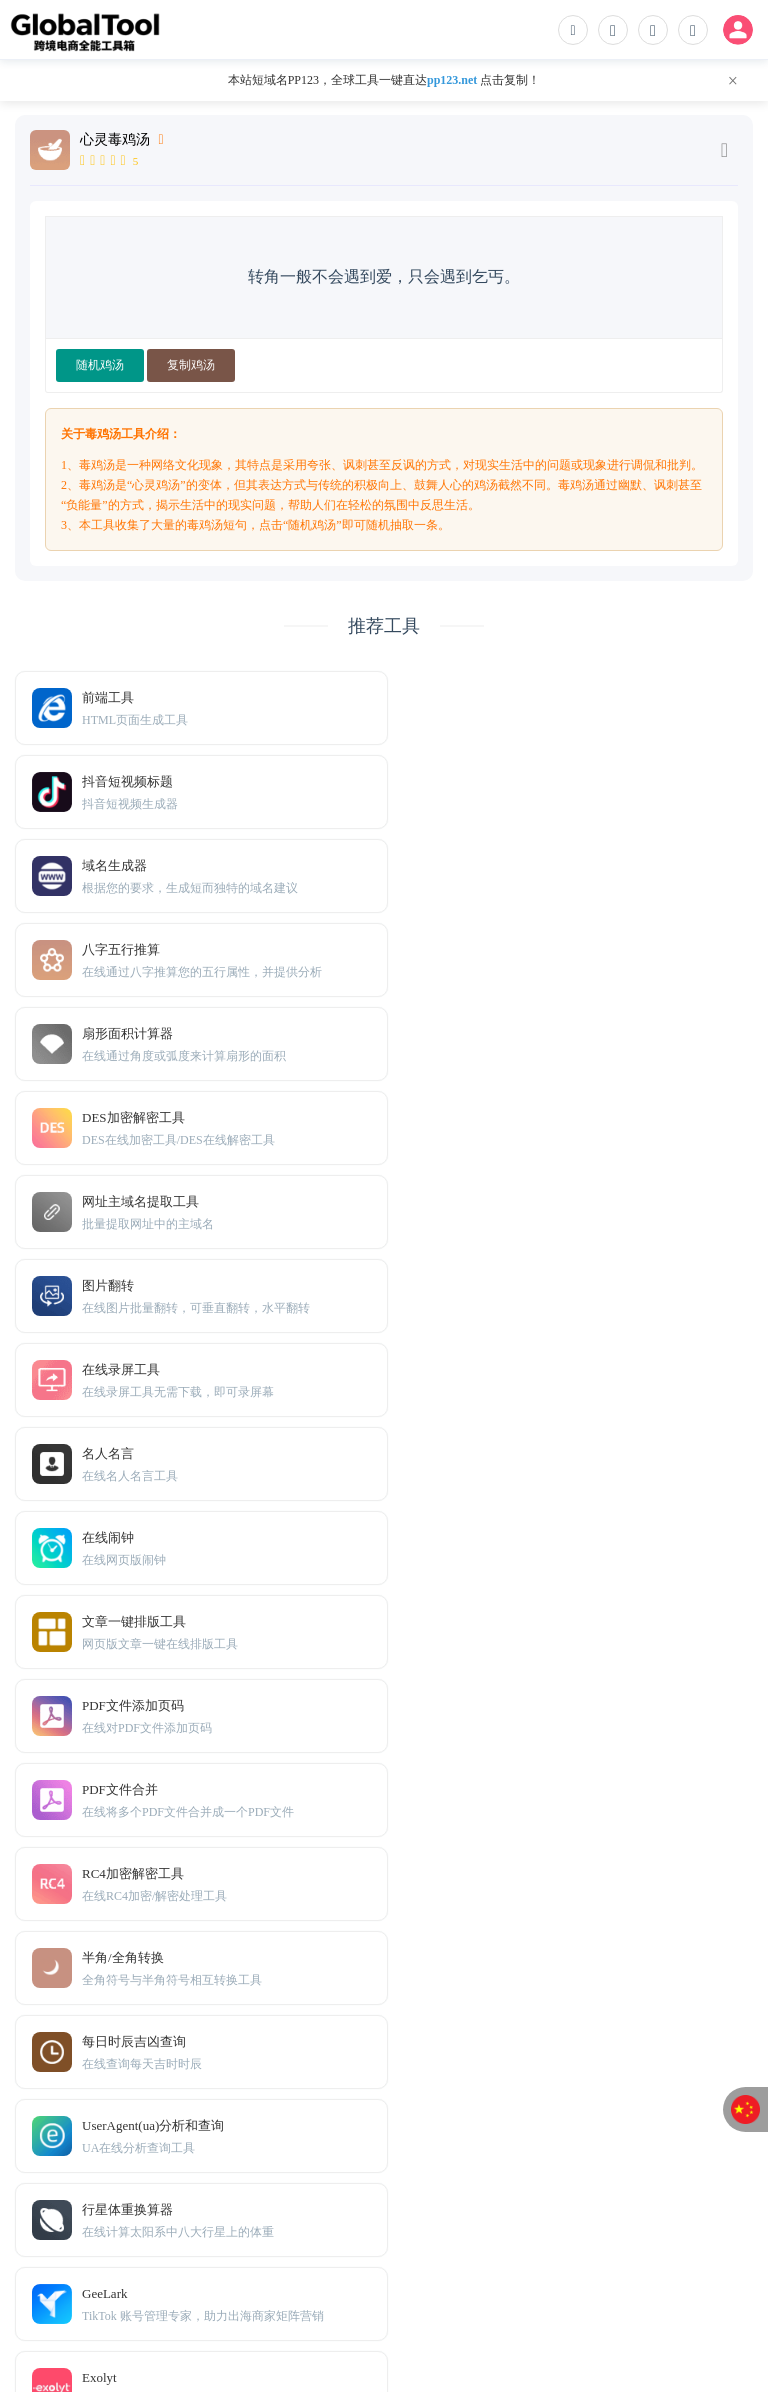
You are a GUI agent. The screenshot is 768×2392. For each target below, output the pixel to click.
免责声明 (99, 2250)
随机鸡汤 (100, 365)
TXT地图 (98, 2280)
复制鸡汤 (191, 365)
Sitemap (156, 2280)
